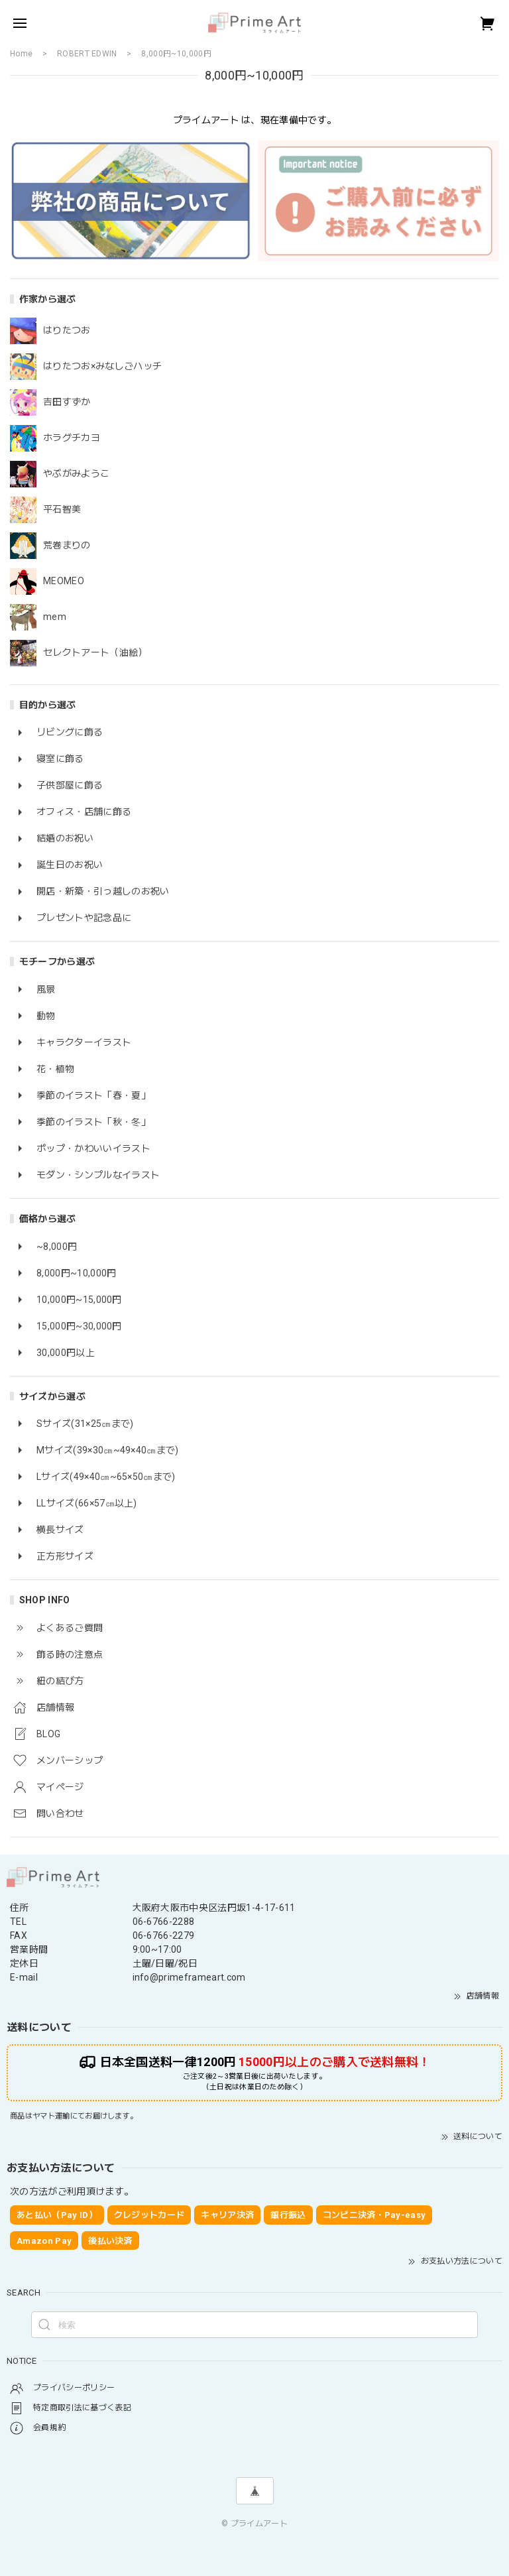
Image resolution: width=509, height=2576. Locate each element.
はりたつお (67, 330)
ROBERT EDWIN (87, 53)
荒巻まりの (67, 545)
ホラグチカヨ (71, 437)
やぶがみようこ (76, 473)
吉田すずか (67, 402)
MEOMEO (63, 581)
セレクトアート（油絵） (95, 652)
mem (54, 616)
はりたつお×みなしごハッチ (102, 366)
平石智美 (62, 509)
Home (21, 53)
